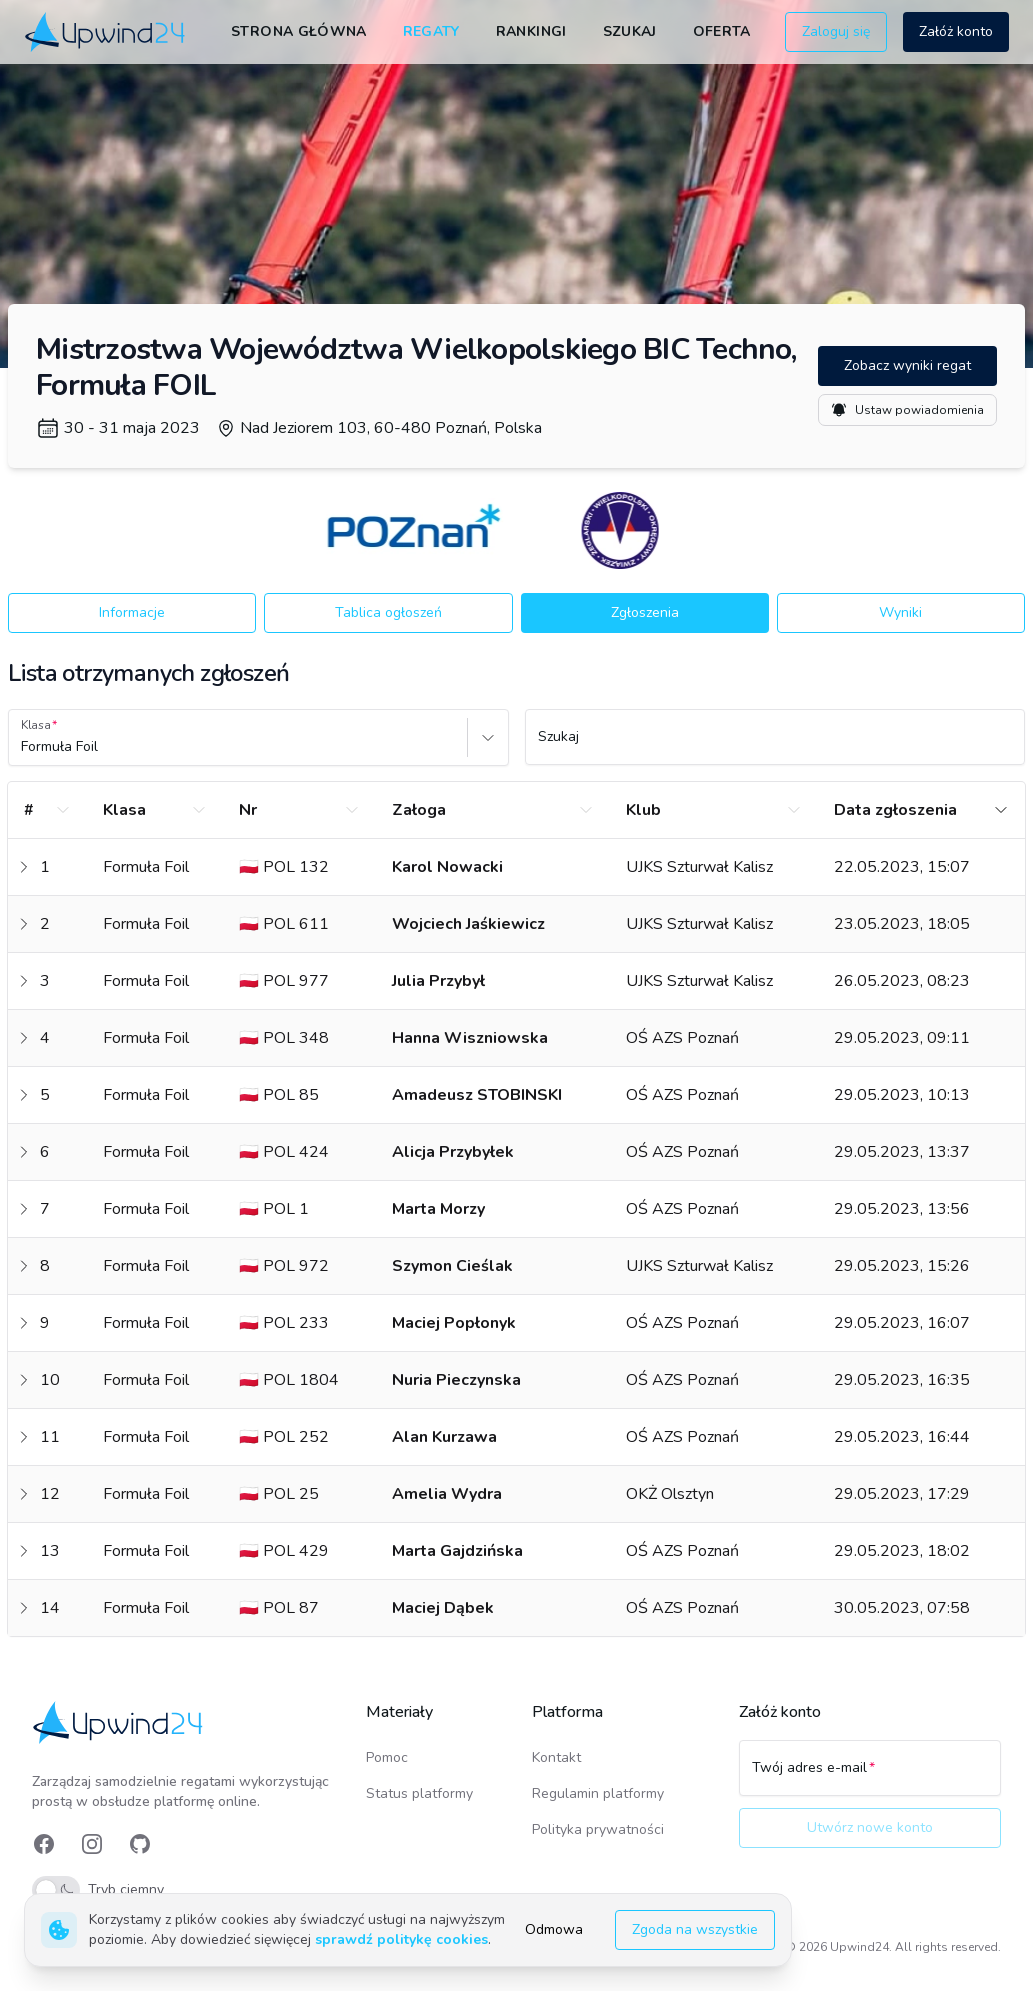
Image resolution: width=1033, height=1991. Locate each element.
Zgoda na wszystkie (695, 1929)
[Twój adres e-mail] (870, 1777)
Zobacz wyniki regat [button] (907, 365)
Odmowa (554, 1929)
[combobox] (23, 747)
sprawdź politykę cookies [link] (401, 1939)
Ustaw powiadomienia (907, 410)
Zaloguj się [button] (836, 31)
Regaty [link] (431, 31)
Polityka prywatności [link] (598, 1829)
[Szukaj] (775, 746)
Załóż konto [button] (956, 31)
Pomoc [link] (387, 1757)
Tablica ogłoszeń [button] (388, 612)
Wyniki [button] (900, 612)
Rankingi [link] (531, 31)
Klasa (36, 725)
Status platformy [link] (419, 1793)
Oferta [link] (722, 31)
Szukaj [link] (630, 31)
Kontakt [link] (556, 1757)
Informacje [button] (132, 612)
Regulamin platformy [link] (598, 1793)
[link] (106, 32)
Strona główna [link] (299, 31)
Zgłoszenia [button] (645, 612)
